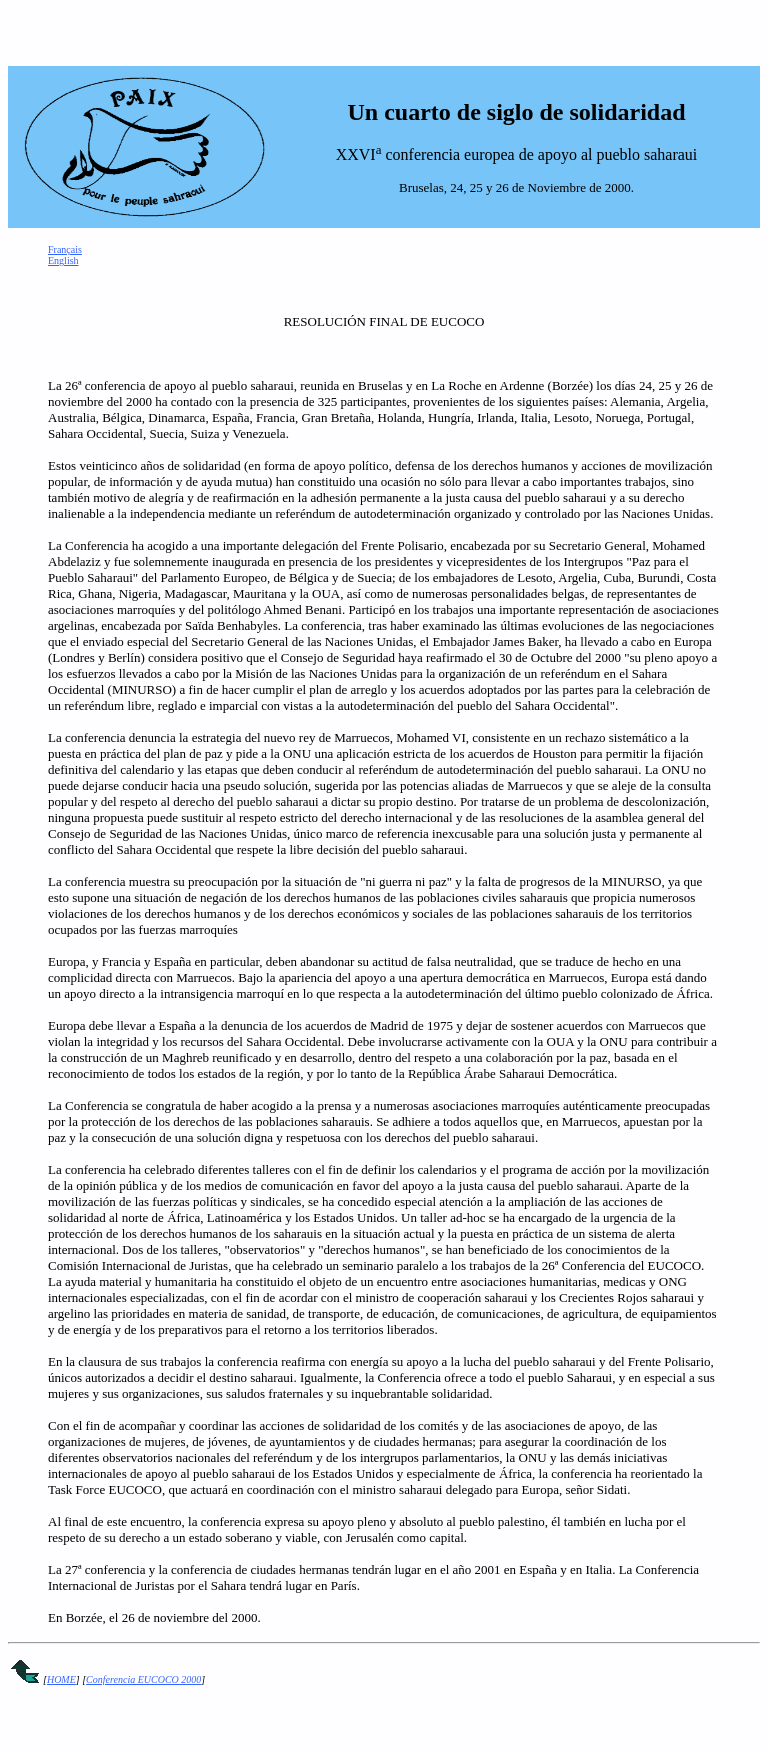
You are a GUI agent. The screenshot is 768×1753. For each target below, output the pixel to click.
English (63, 260)
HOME (61, 1679)
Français (65, 249)
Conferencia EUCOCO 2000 (143, 1679)
